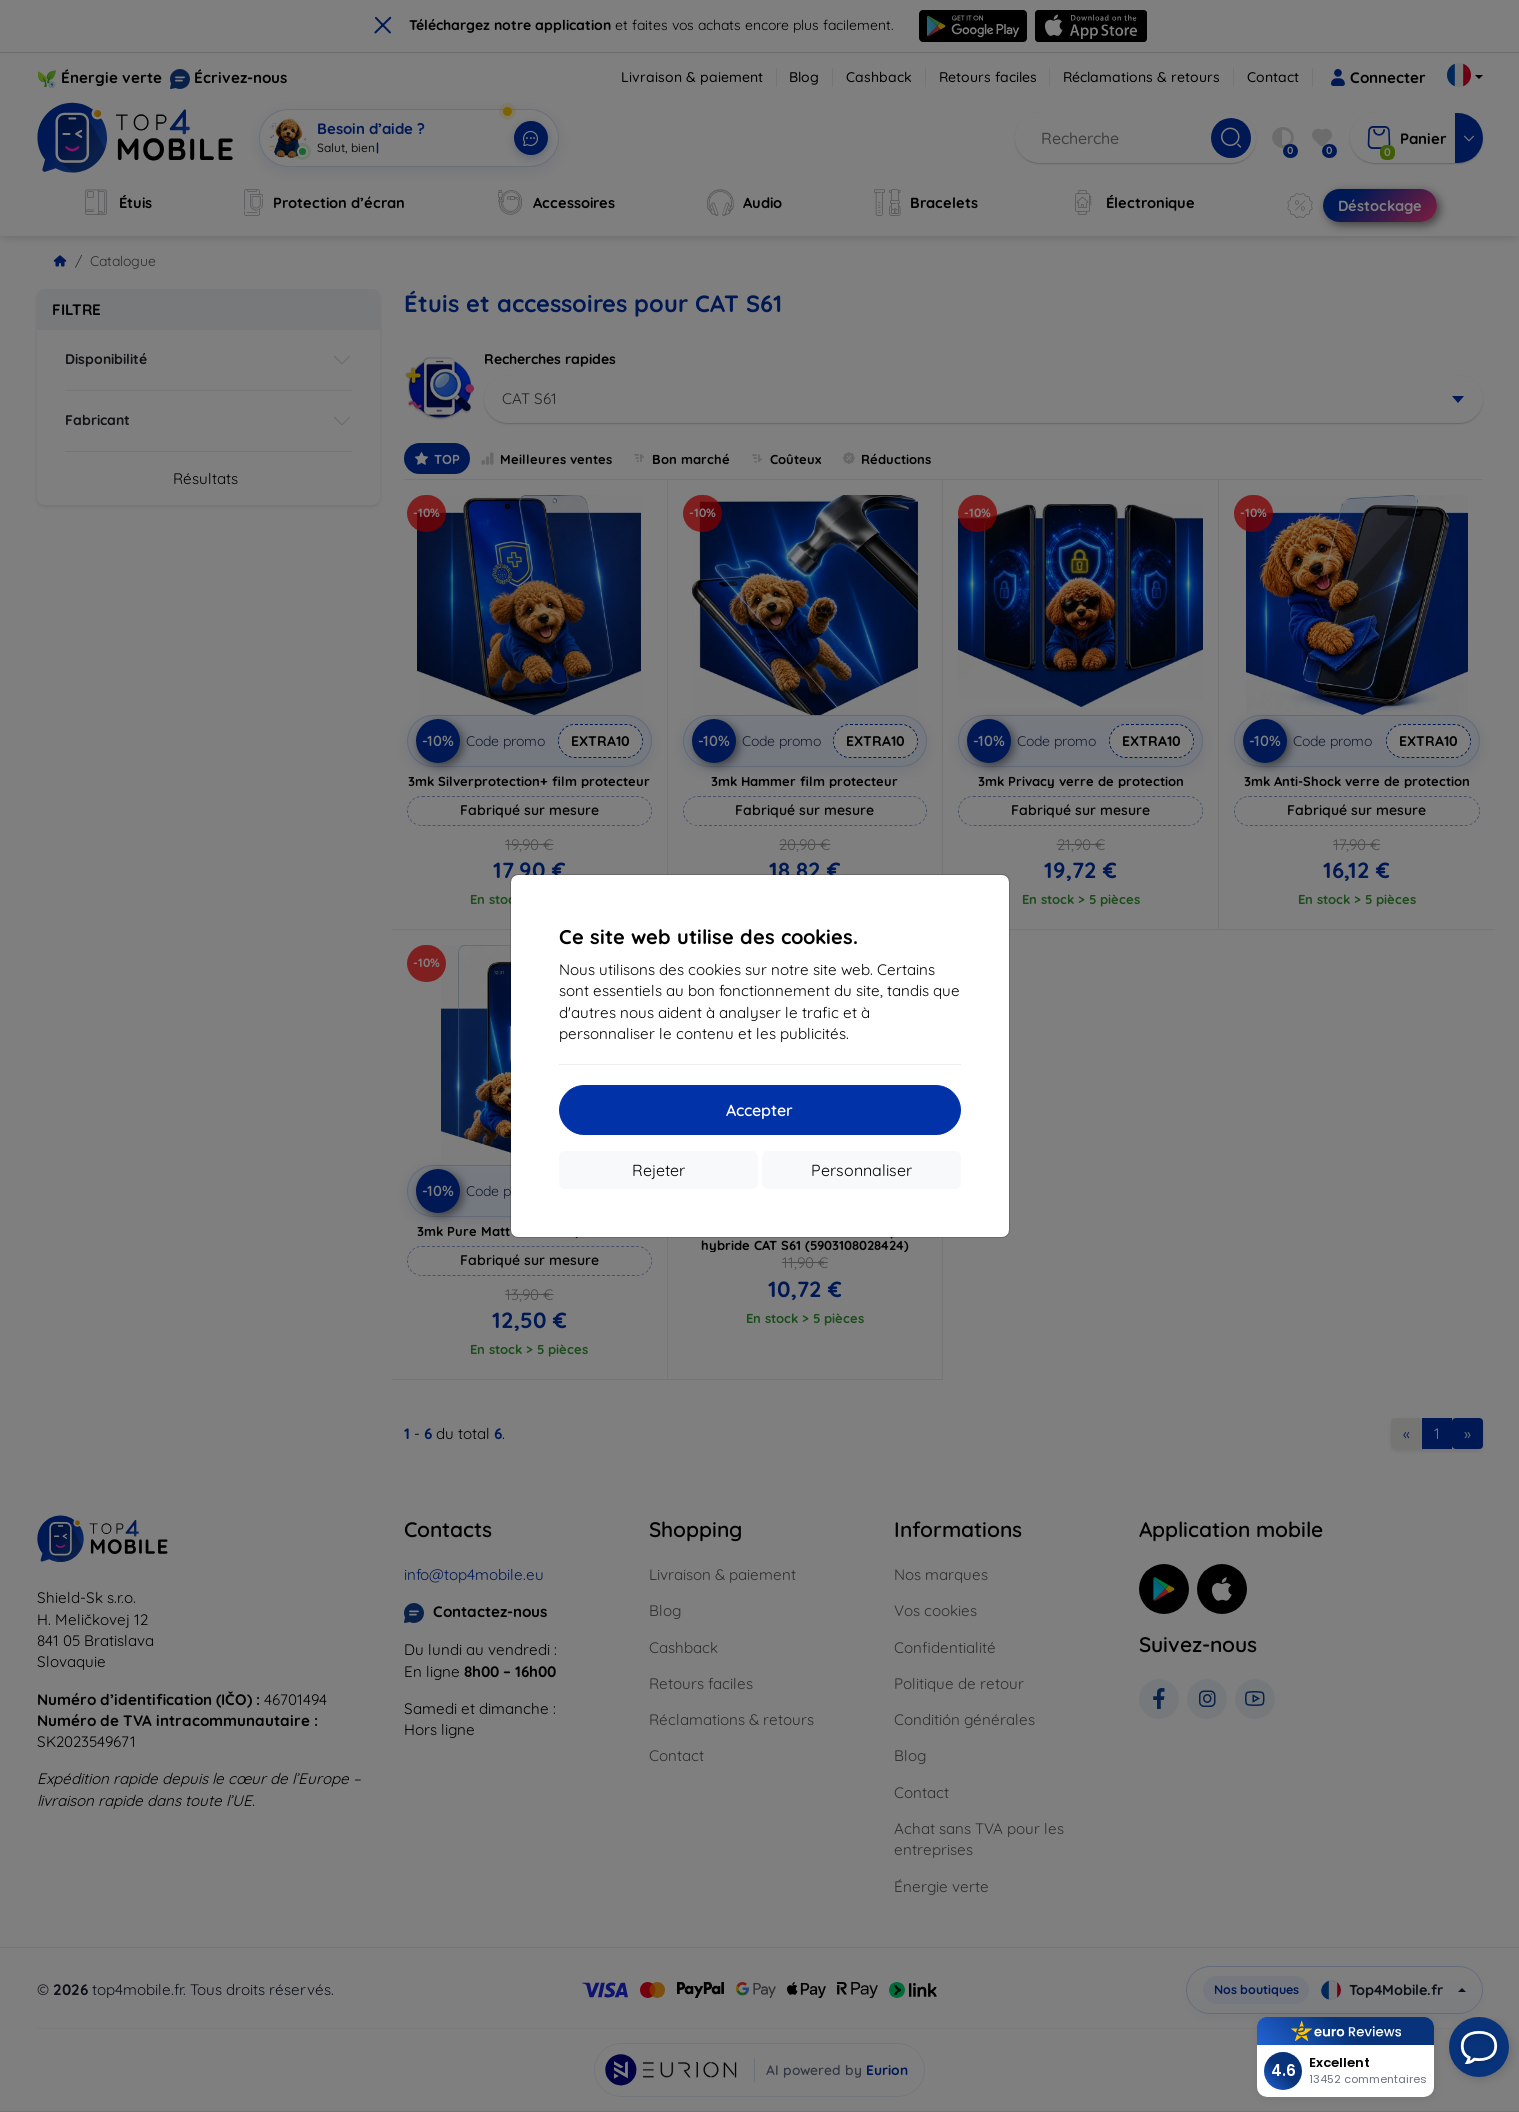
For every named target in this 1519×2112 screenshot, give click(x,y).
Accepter (759, 1110)
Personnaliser (861, 1170)
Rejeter (658, 1170)
